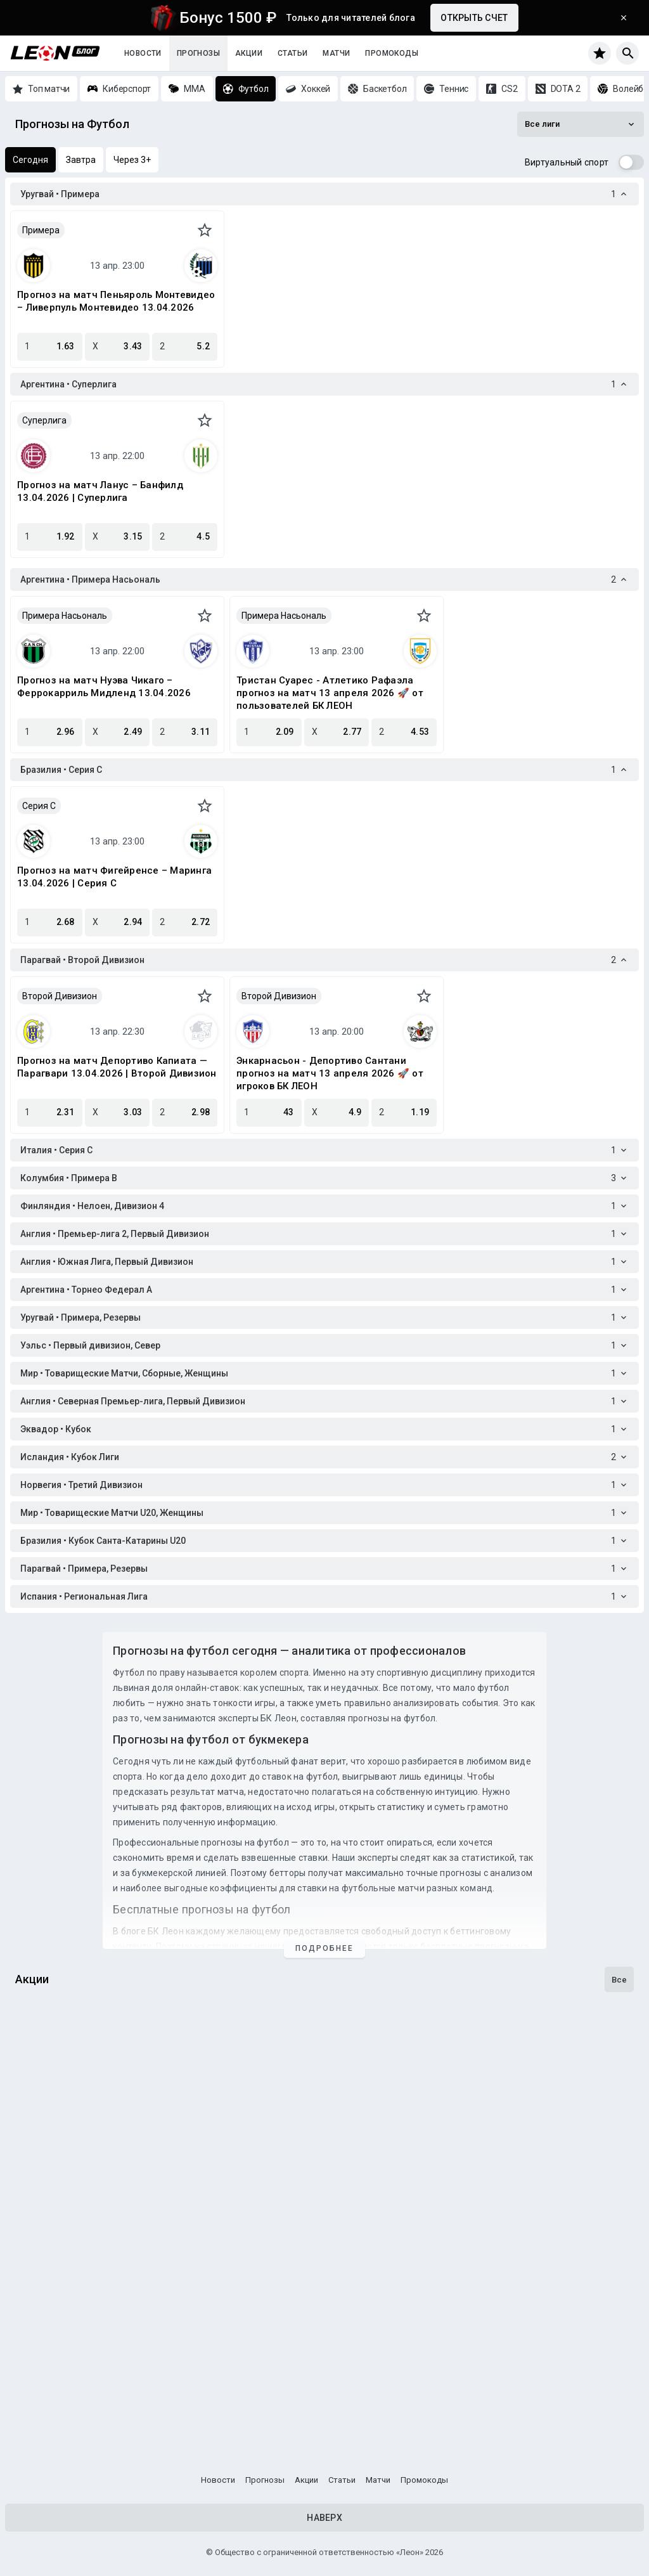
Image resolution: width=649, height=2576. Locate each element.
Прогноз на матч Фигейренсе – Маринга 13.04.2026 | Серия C (114, 877)
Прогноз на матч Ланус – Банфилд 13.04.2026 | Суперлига (100, 491)
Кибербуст (44, 2408)
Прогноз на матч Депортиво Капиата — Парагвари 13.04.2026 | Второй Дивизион (117, 1067)
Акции (248, 53)
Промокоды (391, 53)
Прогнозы (198, 53)
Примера (41, 230)
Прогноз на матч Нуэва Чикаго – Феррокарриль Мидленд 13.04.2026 (104, 687)
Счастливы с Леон (65, 2102)
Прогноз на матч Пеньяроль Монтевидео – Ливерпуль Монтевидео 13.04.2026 (116, 301)
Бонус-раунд (49, 2255)
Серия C (39, 806)
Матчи (336, 53)
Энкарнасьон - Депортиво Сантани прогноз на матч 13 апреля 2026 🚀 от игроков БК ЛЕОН (329, 1073)
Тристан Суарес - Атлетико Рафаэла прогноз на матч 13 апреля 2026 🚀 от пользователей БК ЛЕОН (329, 693)
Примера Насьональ (64, 616)
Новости (143, 53)
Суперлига (44, 420)
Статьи (292, 53)
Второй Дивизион (59, 996)
